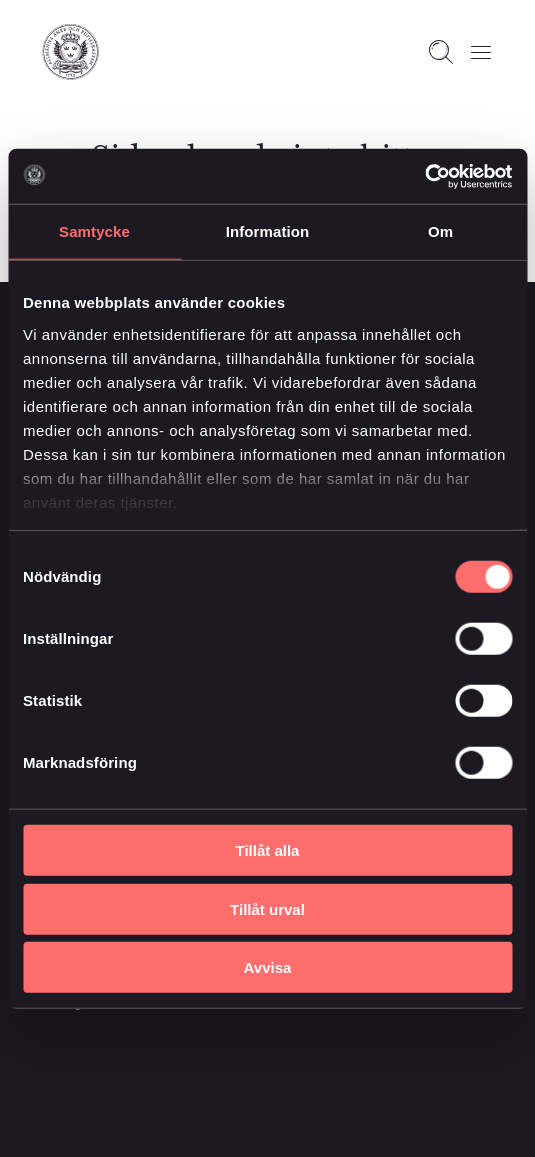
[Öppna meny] (481, 52)
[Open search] (441, 52)
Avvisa (268, 967)
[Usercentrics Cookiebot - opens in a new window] (424, 176)
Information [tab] (268, 231)
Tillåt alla (268, 850)
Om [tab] (440, 231)
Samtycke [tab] (94, 231)
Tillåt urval (267, 908)
